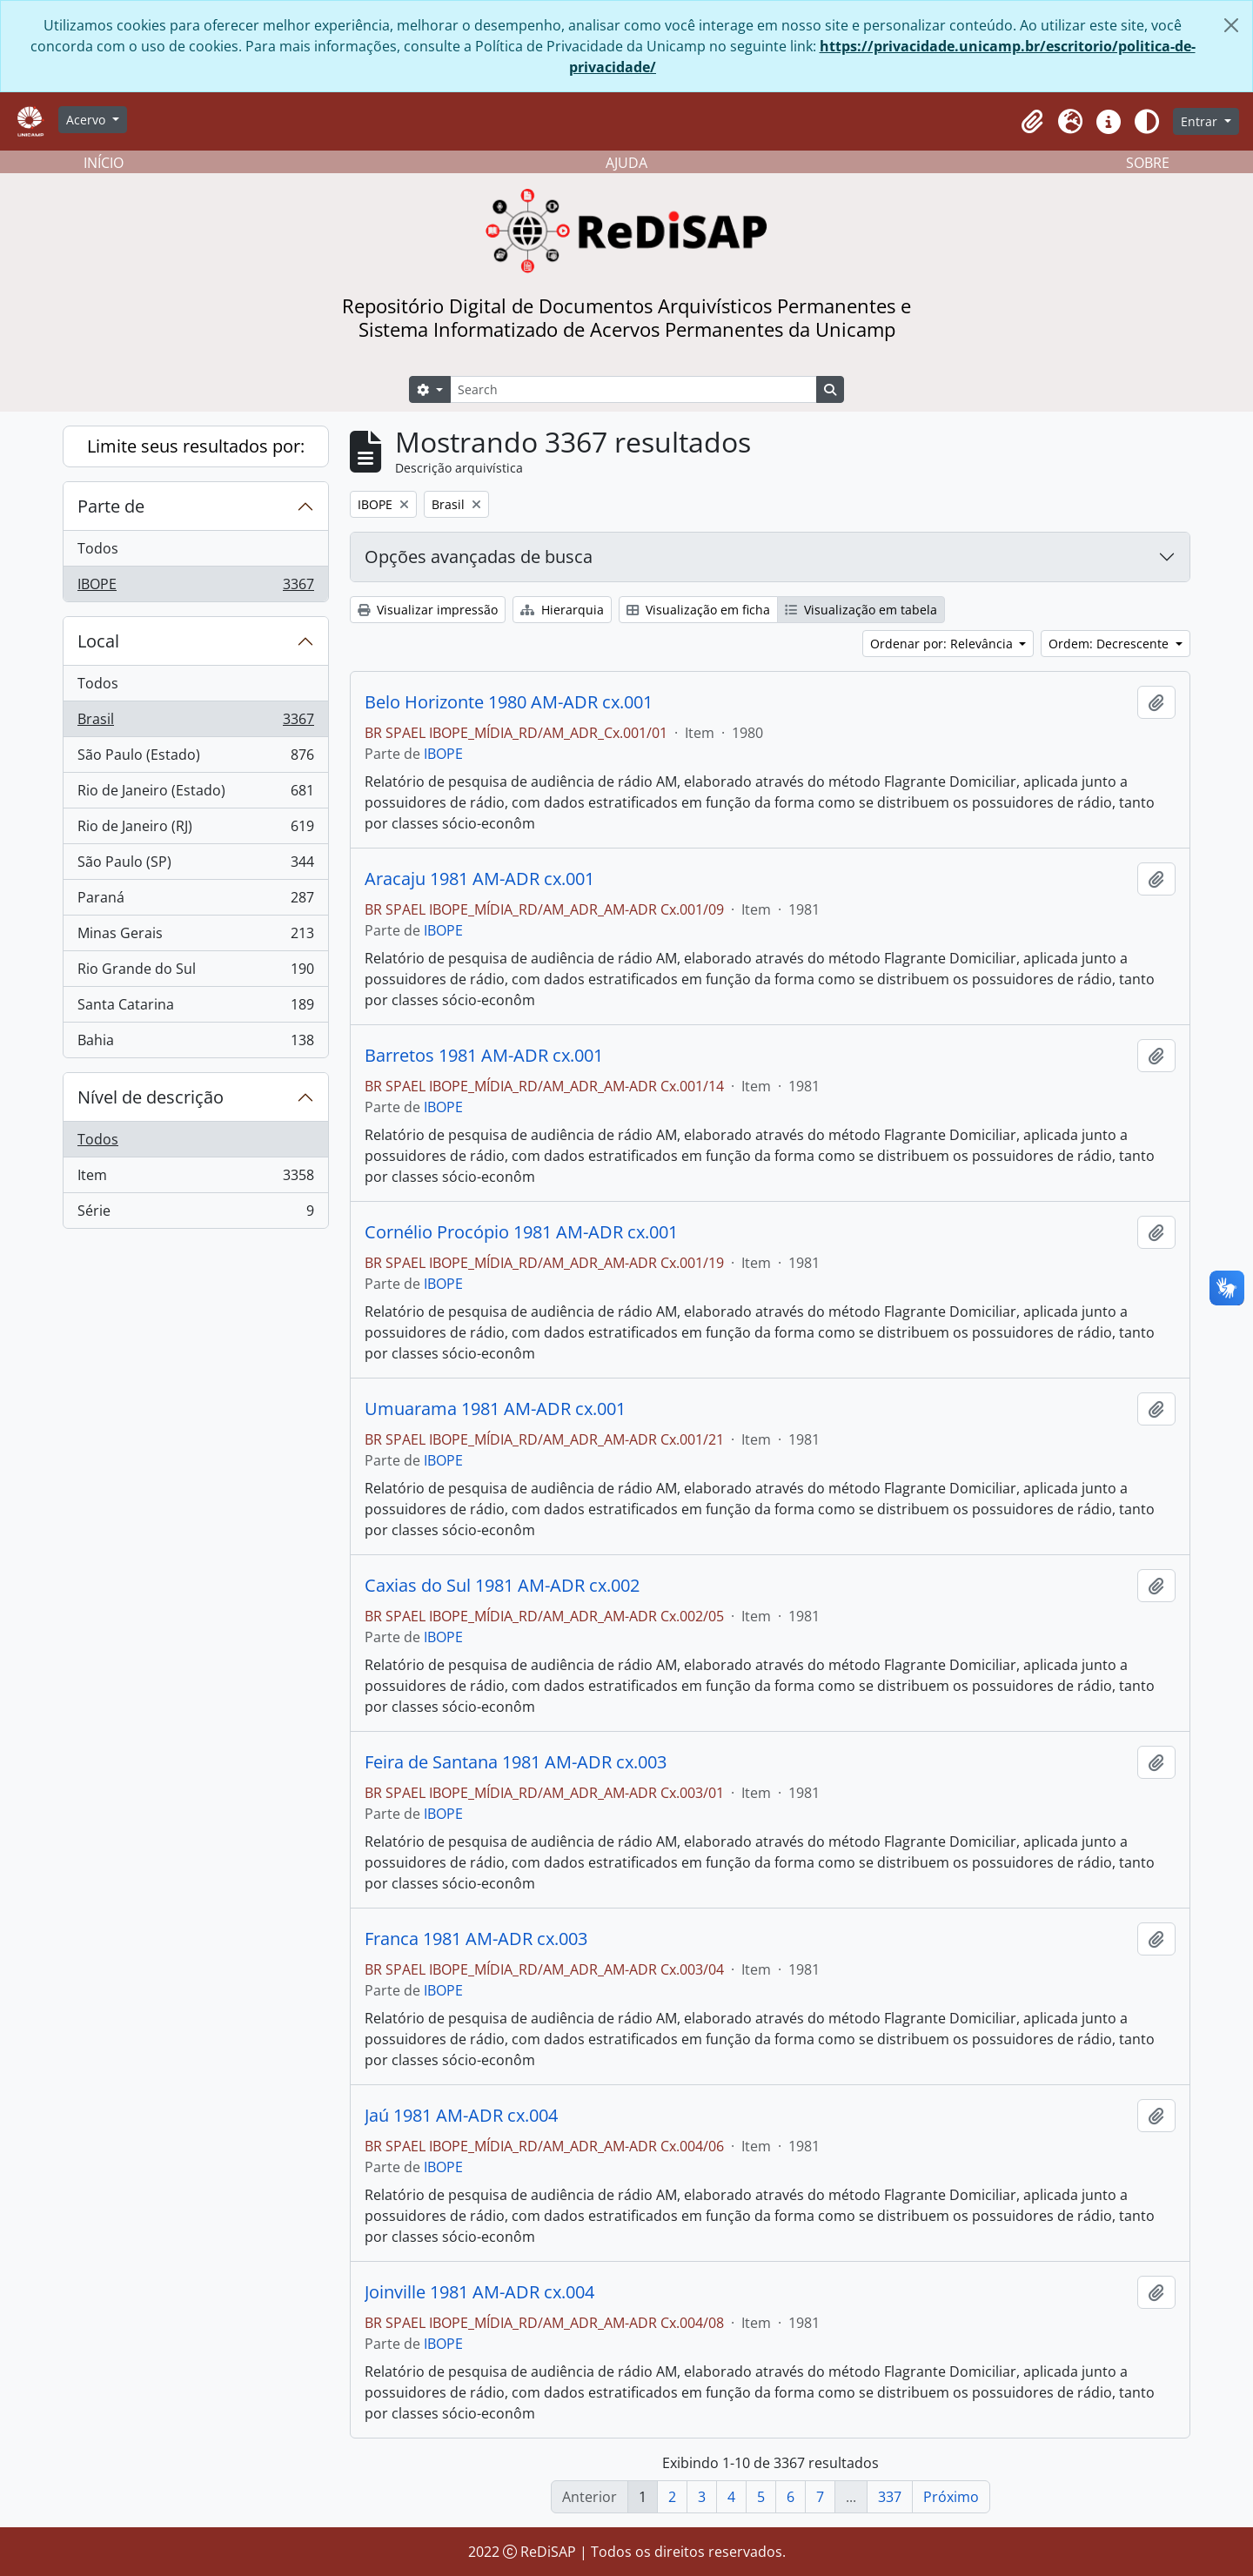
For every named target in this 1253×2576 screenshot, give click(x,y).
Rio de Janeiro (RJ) (195, 829)
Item (195, 1178)
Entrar (1201, 121)
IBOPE (195, 587)
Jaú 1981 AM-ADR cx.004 (461, 2115)
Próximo (951, 2496)
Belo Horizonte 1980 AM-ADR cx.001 (509, 702)
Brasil (195, 722)
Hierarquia (562, 609)
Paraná (195, 901)
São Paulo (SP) (195, 865)
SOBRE (1147, 162)
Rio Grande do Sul (195, 972)
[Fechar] (1231, 25)
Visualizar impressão (428, 609)
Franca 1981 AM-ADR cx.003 (476, 1939)
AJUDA (626, 162)
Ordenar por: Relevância (943, 643)
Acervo (87, 119)
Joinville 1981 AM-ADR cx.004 (479, 2292)
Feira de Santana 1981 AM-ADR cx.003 (516, 1762)
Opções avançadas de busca (479, 556)
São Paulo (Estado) (195, 758)
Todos (97, 548)
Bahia (195, 1043)
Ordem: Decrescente (1110, 643)
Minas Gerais (195, 936)
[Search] (633, 389)
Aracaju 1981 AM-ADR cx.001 (479, 879)
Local (98, 641)
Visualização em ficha (698, 609)
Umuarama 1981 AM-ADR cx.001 (495, 1409)
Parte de (110, 506)
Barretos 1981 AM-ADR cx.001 (484, 1055)
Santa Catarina (195, 1008)
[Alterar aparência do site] (1147, 122)
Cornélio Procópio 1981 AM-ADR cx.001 (521, 1232)
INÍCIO (104, 162)
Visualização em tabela (861, 609)
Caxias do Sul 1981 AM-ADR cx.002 (502, 1585)
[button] (1032, 122)
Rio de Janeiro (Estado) (195, 794)
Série (195, 1214)
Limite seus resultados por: (196, 446)
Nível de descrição (150, 1097)
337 (889, 2496)
